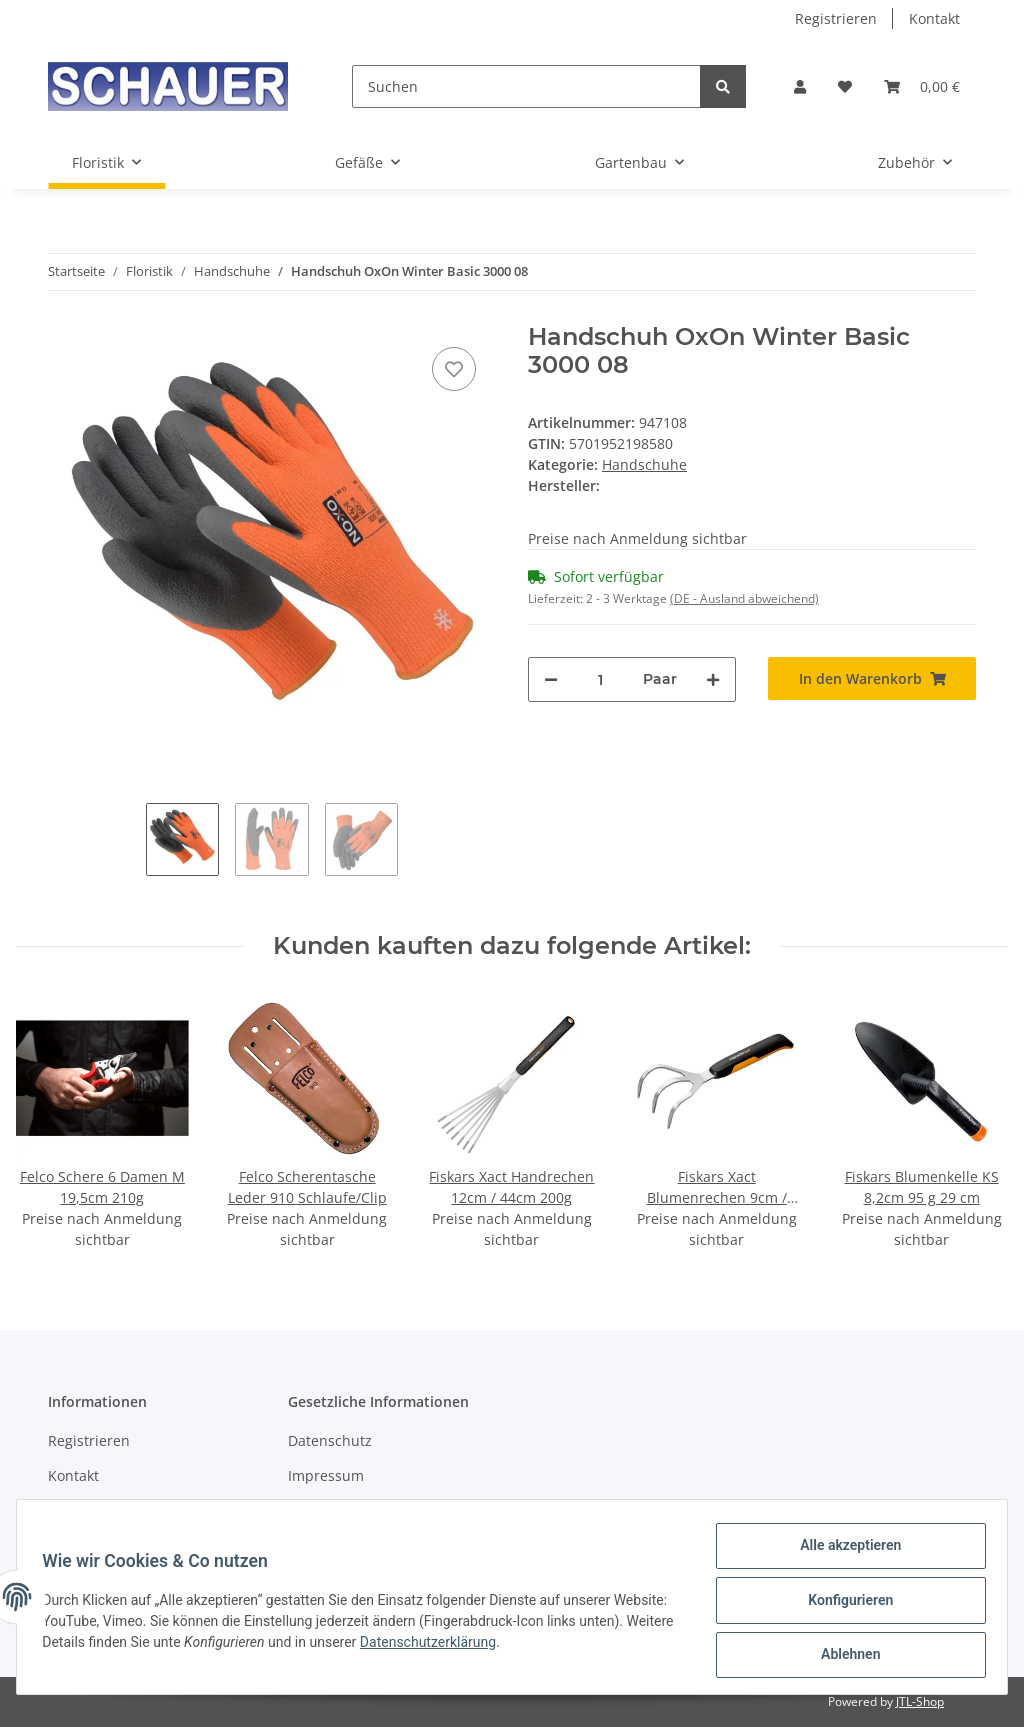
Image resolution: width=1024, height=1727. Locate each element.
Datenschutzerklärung (532, 1646)
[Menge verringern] (551, 679)
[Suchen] (526, 86)
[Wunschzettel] (845, 86)
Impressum (326, 1475)
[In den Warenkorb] (872, 678)
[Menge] (600, 679)
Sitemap (75, 1511)
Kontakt (934, 18)
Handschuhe (644, 464)
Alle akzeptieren (843, 1552)
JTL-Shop (920, 1701)
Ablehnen (843, 1656)
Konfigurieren (843, 1604)
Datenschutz (330, 1440)
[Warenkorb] (922, 86)
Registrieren (836, 18)
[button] (800, 86)
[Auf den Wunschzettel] (454, 369)
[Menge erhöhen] (713, 679)
